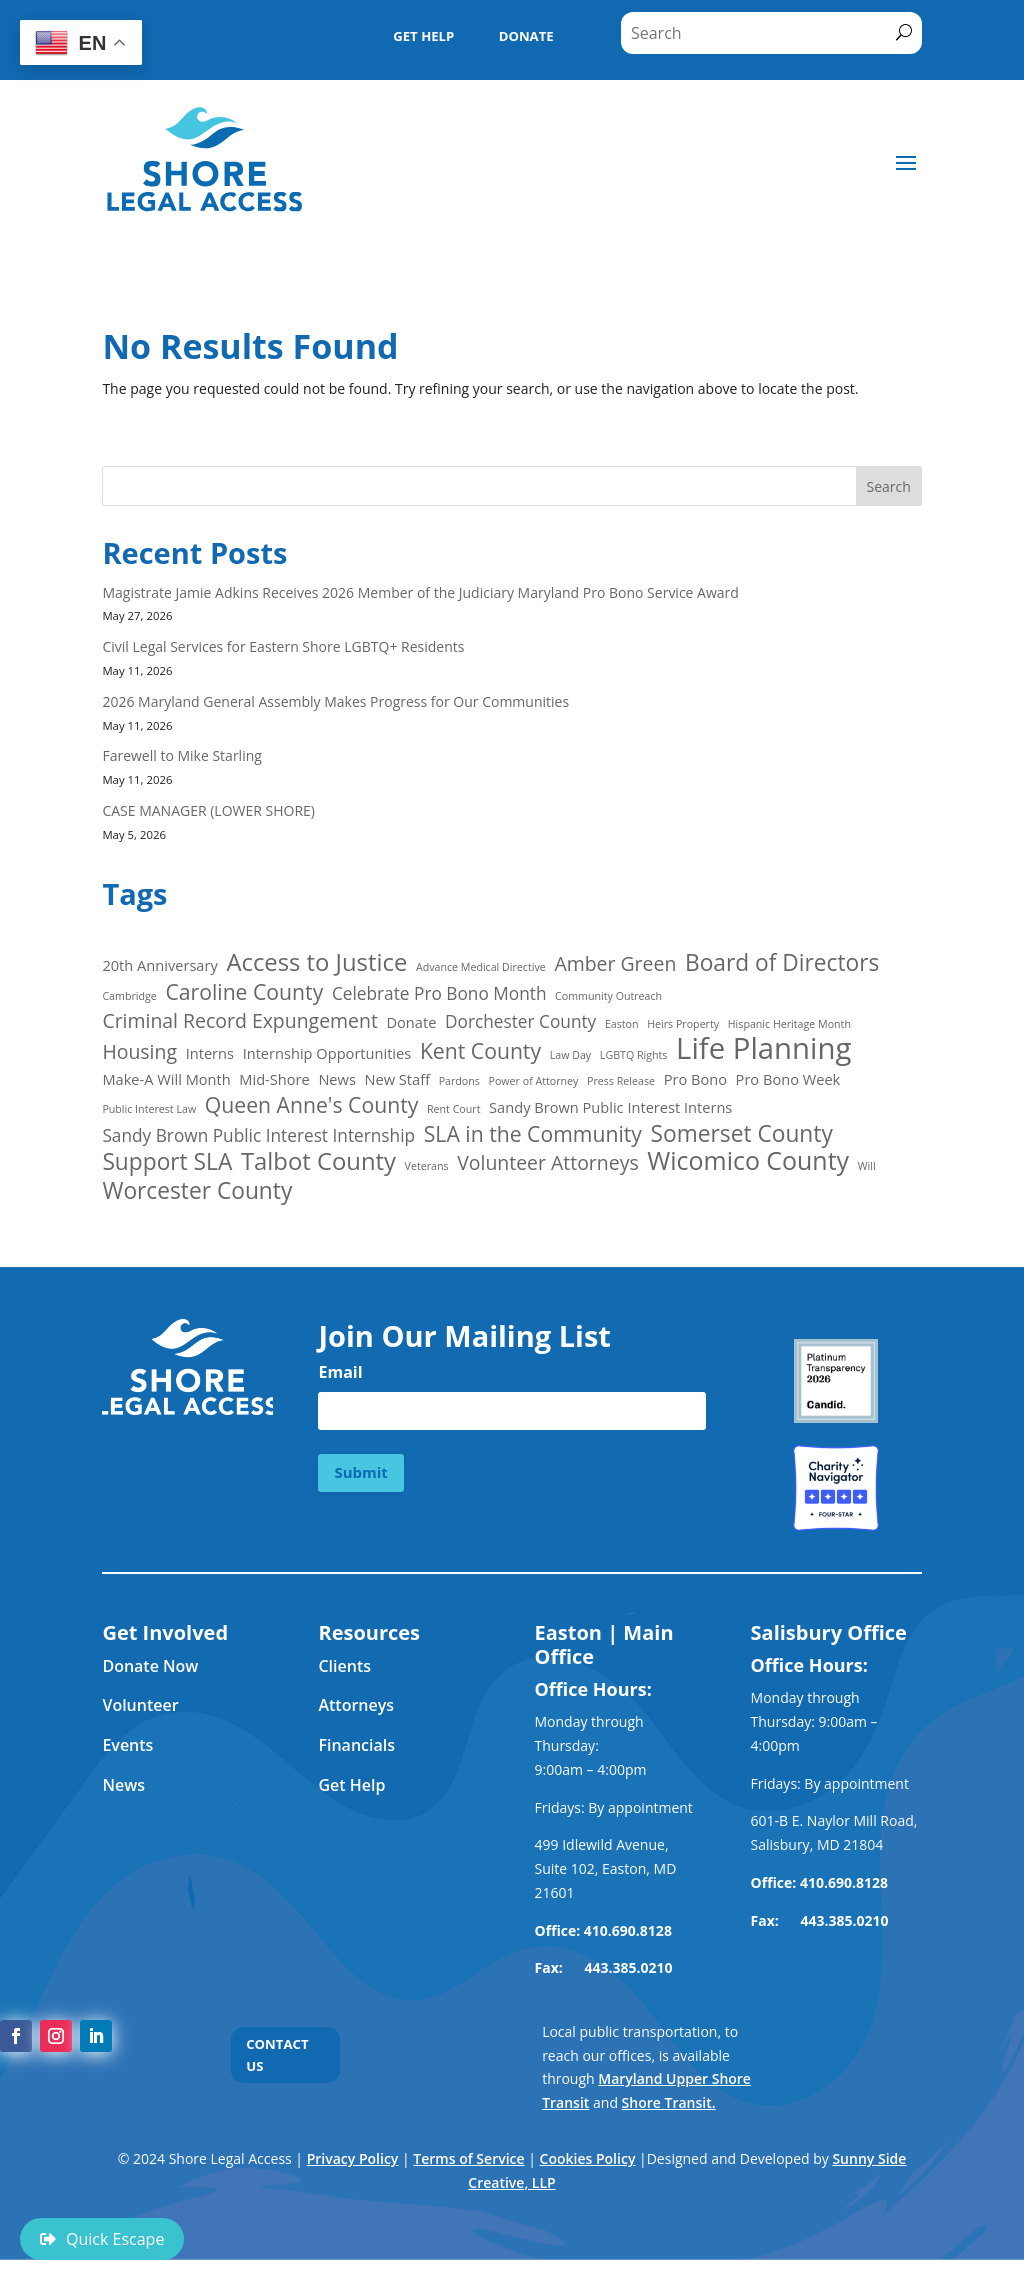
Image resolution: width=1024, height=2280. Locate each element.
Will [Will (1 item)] (867, 1168)
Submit (360, 1471)
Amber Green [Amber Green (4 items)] (615, 966)
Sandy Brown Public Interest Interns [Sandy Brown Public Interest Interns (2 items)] (610, 1109)
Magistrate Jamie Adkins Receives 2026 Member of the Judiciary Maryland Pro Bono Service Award (422, 593)
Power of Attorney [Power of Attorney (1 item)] (534, 1082)
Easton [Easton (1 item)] (622, 1026)
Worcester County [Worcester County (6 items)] (197, 1193)
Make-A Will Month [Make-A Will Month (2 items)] (166, 1080)
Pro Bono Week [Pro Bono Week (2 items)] (788, 1080)
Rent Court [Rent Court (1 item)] (453, 1111)
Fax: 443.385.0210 (822, 1920)
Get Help (351, 1785)
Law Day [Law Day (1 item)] (571, 1057)
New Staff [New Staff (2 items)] (398, 1080)
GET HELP (415, 37)
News (123, 1785)
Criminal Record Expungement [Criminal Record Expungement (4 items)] (239, 1023)
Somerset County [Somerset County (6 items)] (742, 1136)
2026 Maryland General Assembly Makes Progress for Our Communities (335, 703)
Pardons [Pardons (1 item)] (459, 1082)
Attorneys (356, 1705)
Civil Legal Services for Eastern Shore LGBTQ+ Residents (283, 648)
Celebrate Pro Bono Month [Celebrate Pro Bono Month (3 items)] (439, 995)
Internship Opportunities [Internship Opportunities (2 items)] (327, 1055)
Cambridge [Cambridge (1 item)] (129, 998)
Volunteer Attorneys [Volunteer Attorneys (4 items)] (547, 1165)
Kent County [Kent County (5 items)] (480, 1053)
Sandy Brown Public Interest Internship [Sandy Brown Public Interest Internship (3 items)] (258, 1137)
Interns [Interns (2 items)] (210, 1055)
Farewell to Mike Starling (181, 757)
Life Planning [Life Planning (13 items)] (763, 1051)
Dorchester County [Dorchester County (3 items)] (520, 1023)
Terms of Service (468, 2158)
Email (340, 1370)
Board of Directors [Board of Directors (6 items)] (782, 965)
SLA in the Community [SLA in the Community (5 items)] (533, 1136)
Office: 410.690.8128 (603, 1930)
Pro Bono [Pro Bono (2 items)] (695, 1080)
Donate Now (150, 1666)
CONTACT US (280, 2056)
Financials (356, 1745)
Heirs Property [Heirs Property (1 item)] (683, 1026)
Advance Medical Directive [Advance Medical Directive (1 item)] (481, 969)
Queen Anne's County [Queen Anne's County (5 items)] (312, 1107)
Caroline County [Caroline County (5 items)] (244, 994)
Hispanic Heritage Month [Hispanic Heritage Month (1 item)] (789, 1026)
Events (127, 1745)
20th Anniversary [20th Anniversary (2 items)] (159, 967)
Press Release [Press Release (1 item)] (621, 1082)
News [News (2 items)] (337, 1080)
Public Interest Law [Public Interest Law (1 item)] (149, 1111)
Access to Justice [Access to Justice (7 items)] (316, 965)
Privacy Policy (353, 2158)
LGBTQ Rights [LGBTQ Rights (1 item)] (634, 1057)
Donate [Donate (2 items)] (411, 1024)
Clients (344, 1666)
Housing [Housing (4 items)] (139, 1054)
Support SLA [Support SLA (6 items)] (167, 1164)
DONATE (523, 37)
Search (888, 487)
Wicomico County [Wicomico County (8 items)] (748, 1163)
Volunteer (140, 1705)
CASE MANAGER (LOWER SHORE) (210, 812)
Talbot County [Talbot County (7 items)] (318, 1164)
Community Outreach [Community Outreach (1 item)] (608, 998)
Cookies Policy (588, 2158)
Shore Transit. (669, 2102)
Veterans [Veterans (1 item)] (427, 1168)
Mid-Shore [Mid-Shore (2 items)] (274, 1080)
